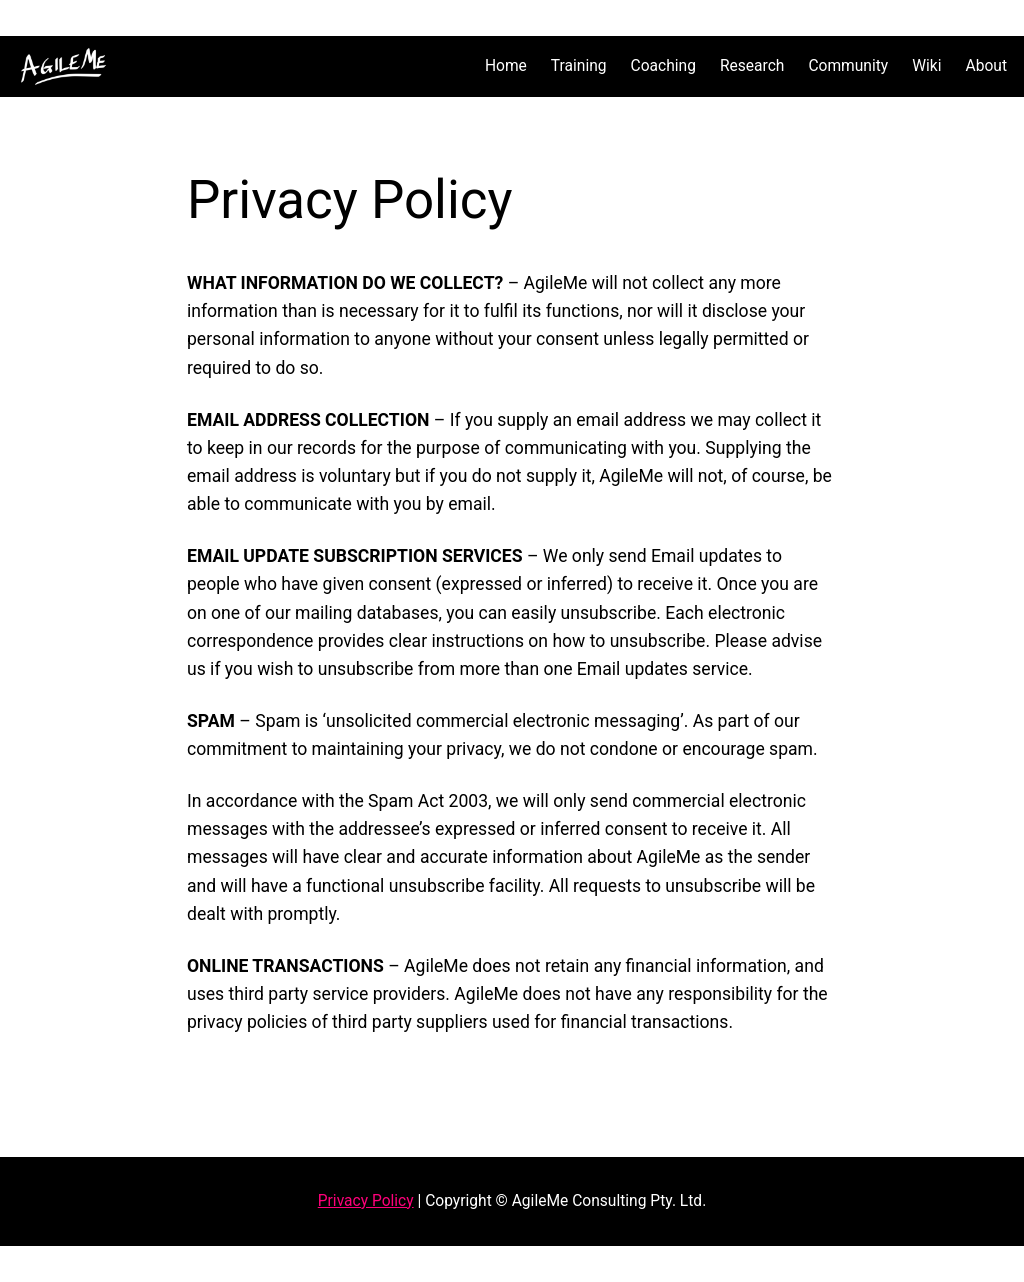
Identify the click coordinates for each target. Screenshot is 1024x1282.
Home (506, 66)
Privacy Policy (366, 1201)
